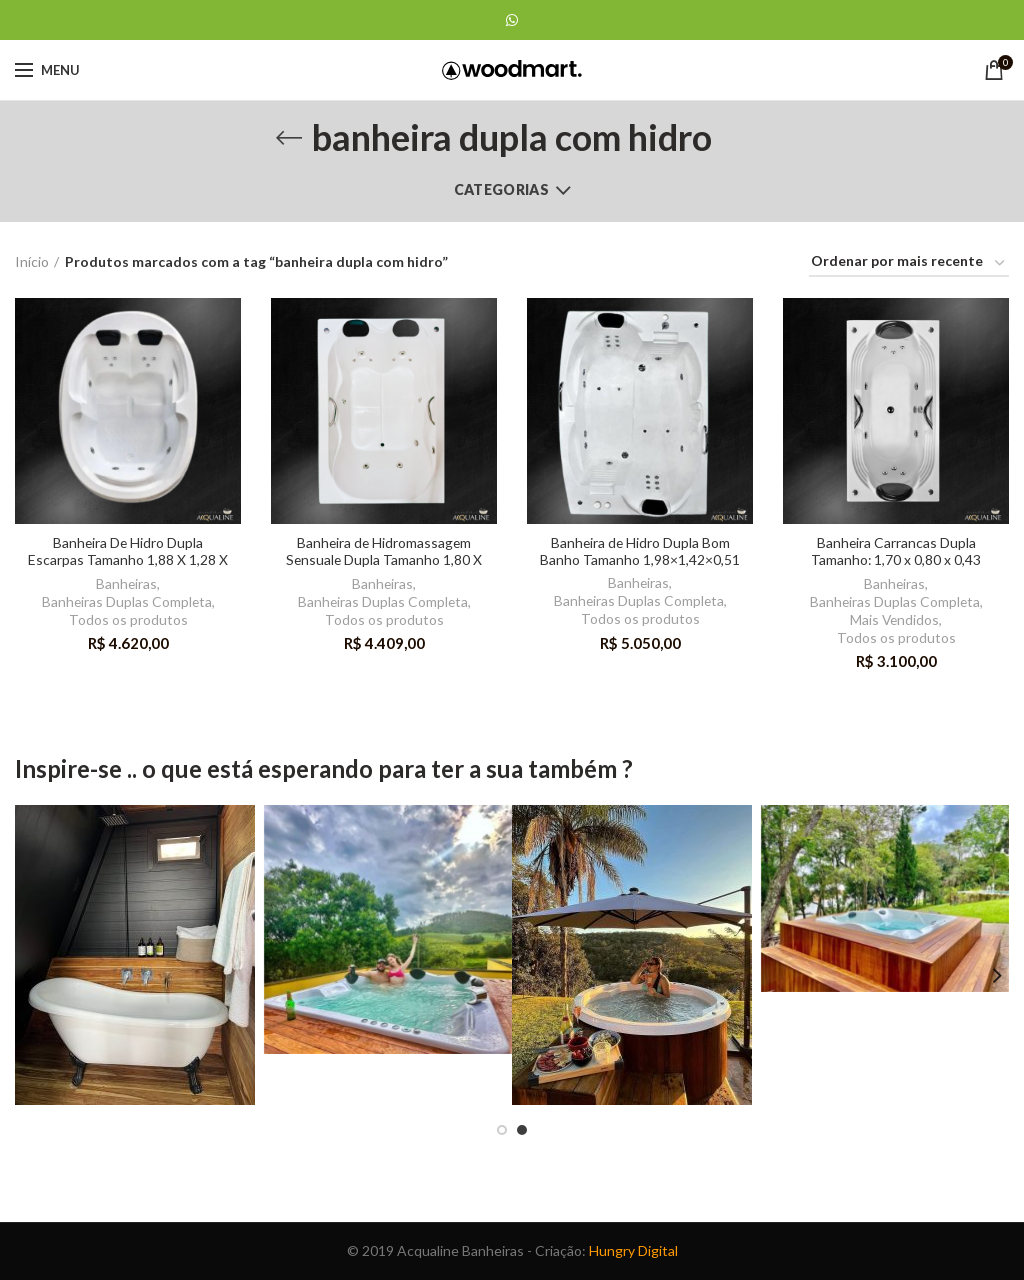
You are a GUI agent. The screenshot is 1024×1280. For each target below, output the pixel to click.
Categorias (501, 189)
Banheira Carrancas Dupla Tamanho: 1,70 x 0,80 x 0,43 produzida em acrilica (896, 560)
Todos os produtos (128, 619)
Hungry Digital (633, 1250)
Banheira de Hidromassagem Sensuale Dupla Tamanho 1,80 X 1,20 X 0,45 (384, 560)
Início (32, 261)
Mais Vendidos (894, 619)
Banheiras (127, 583)
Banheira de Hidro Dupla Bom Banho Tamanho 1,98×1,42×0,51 (640, 551)
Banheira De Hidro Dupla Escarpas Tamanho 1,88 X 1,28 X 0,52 (128, 560)
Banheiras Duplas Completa (127, 601)
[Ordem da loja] (909, 264)
